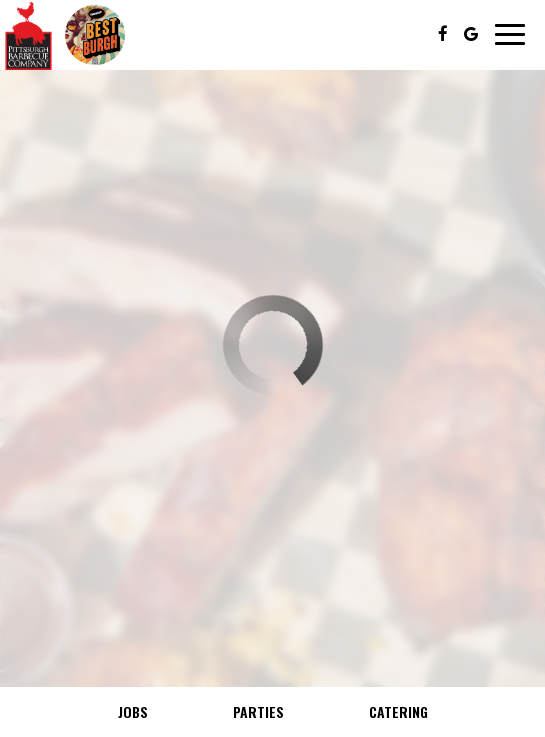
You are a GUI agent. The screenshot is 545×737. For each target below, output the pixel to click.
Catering (398, 711)
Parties (258, 711)
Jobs (133, 711)
